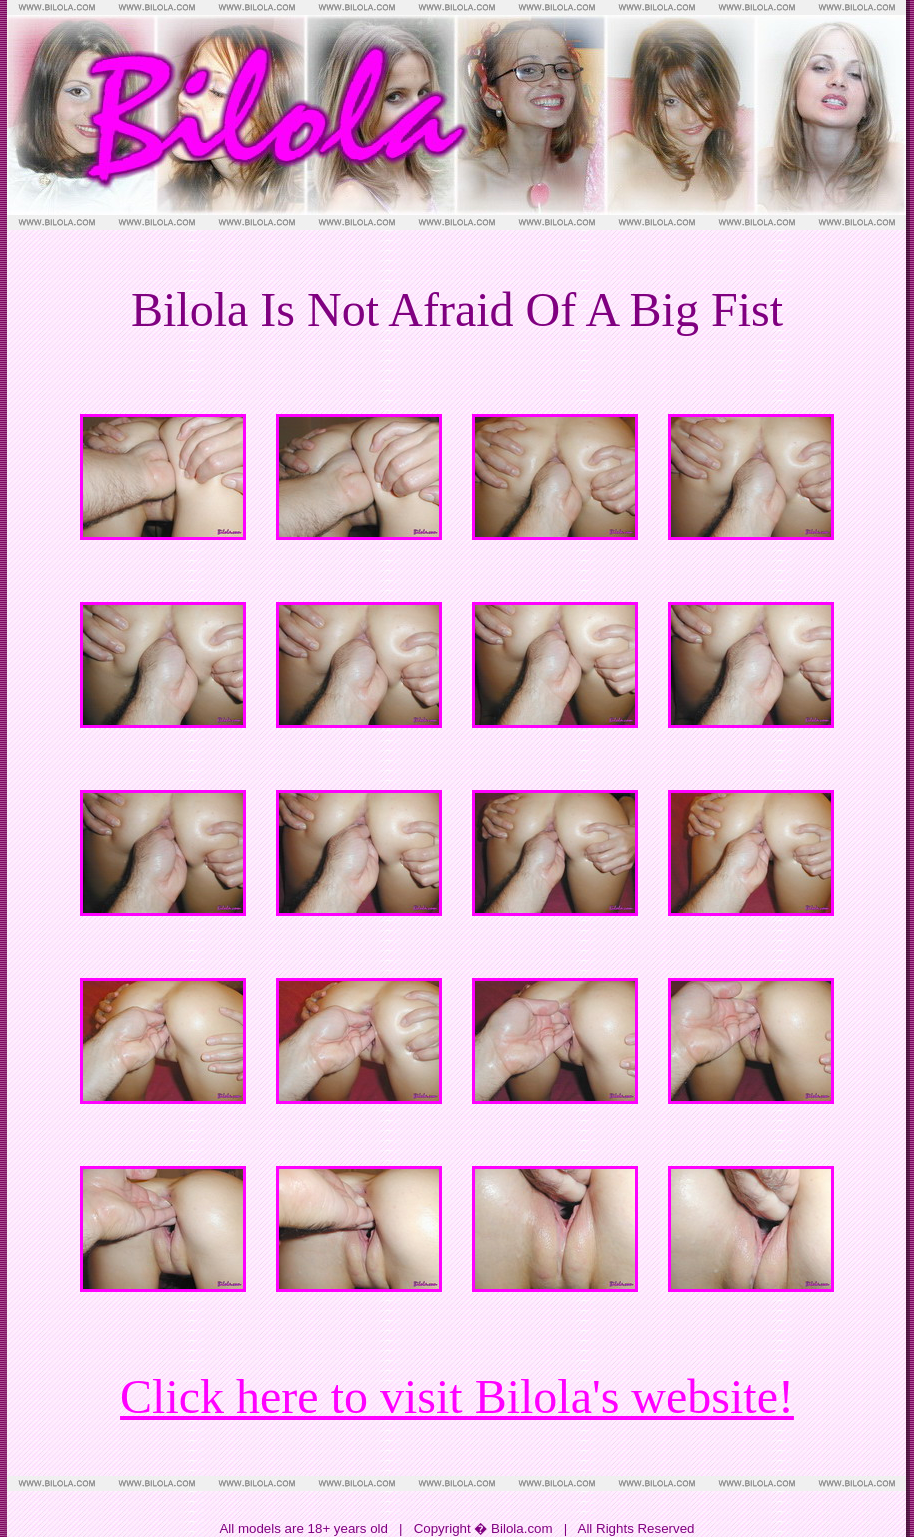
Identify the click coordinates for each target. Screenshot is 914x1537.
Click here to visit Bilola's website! (457, 1396)
